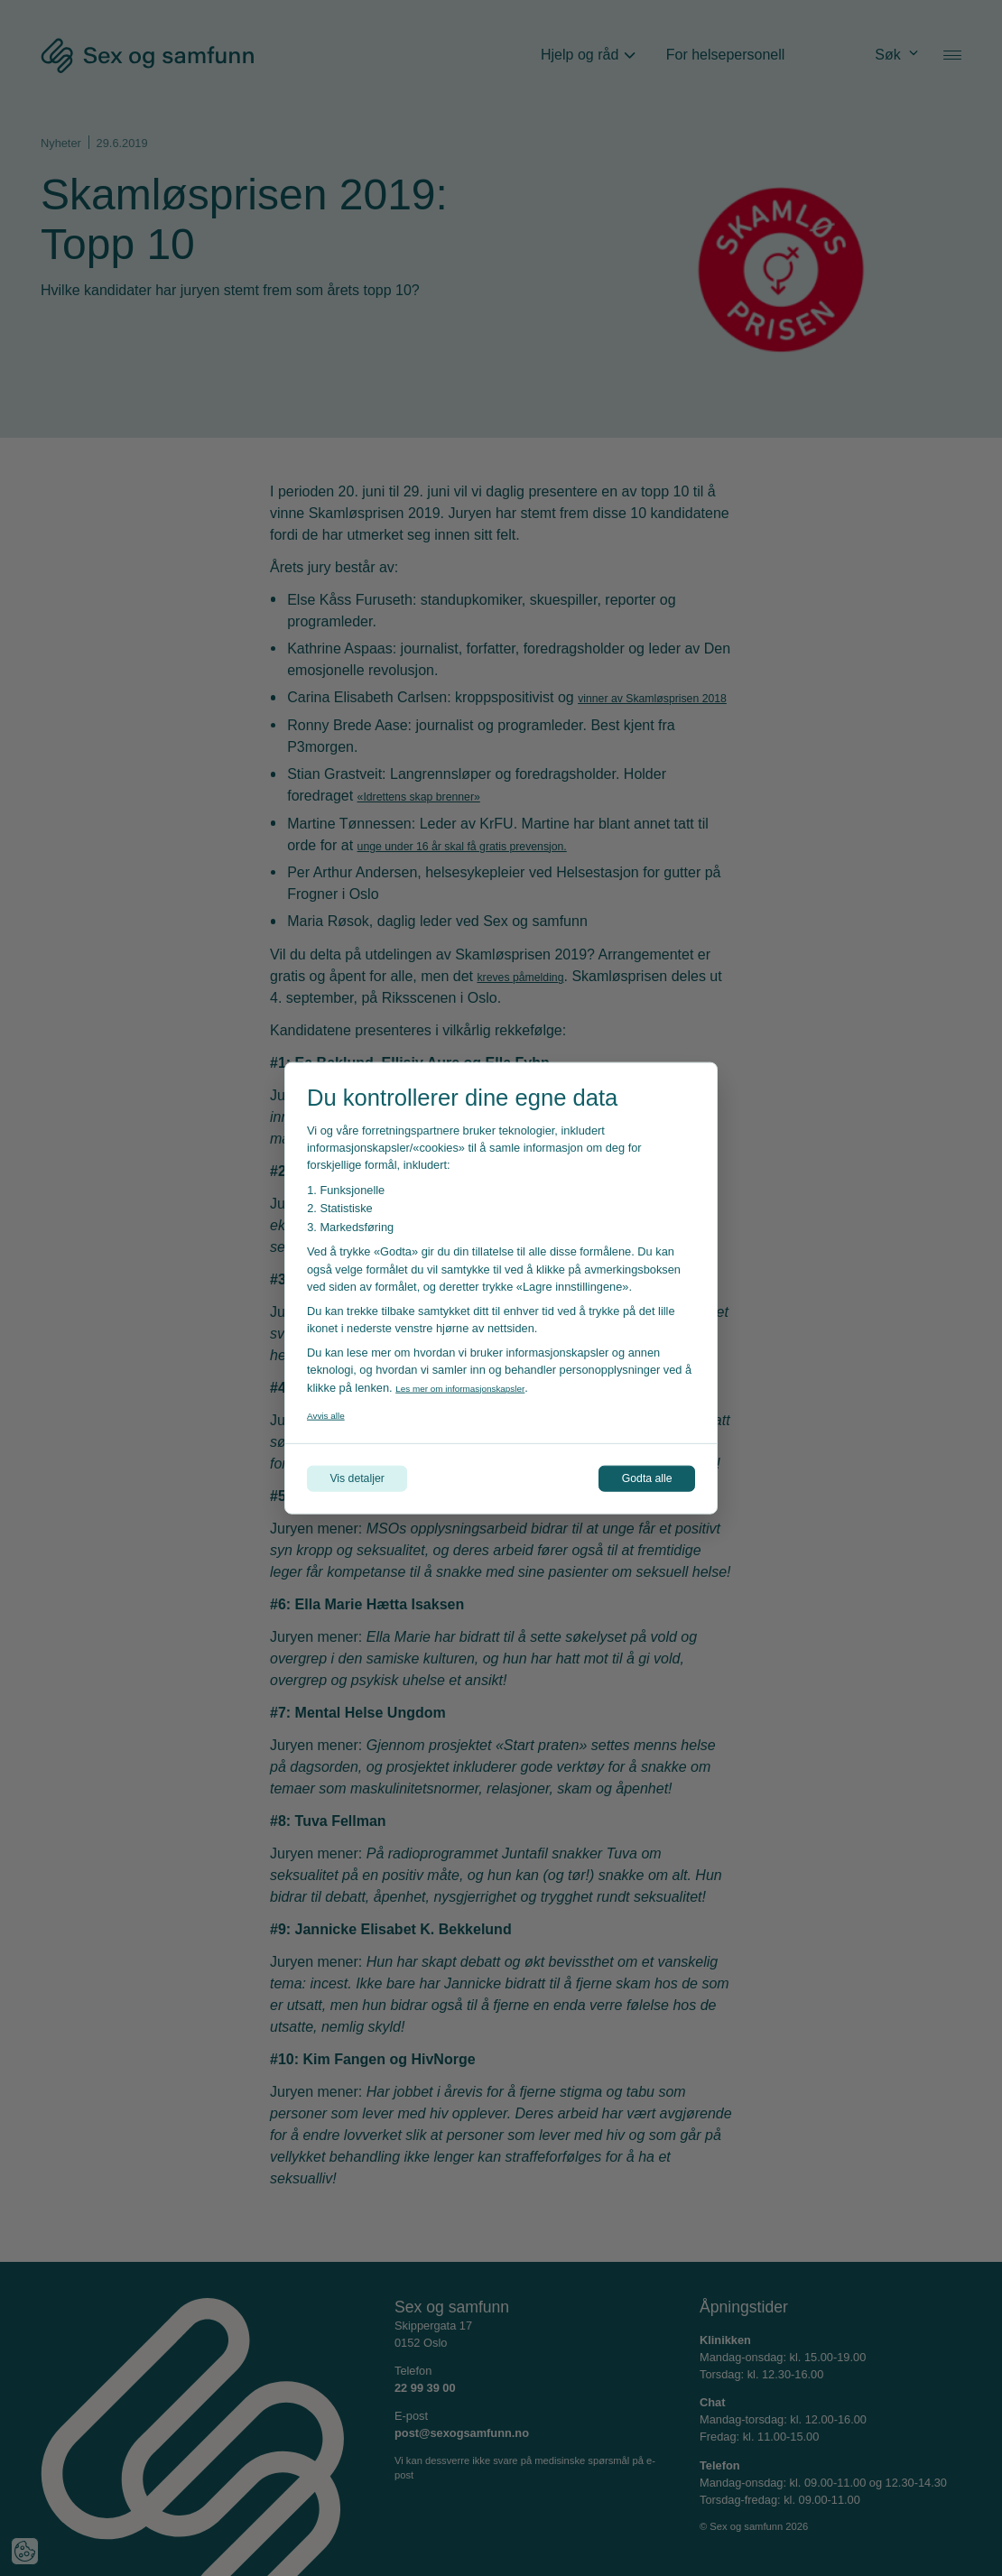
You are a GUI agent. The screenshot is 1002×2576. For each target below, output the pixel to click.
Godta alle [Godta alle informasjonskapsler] (632, 1478)
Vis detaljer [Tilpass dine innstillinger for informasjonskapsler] (372, 1478)
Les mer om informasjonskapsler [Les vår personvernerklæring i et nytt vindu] (478, 1383)
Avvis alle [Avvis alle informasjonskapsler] (331, 1410)
